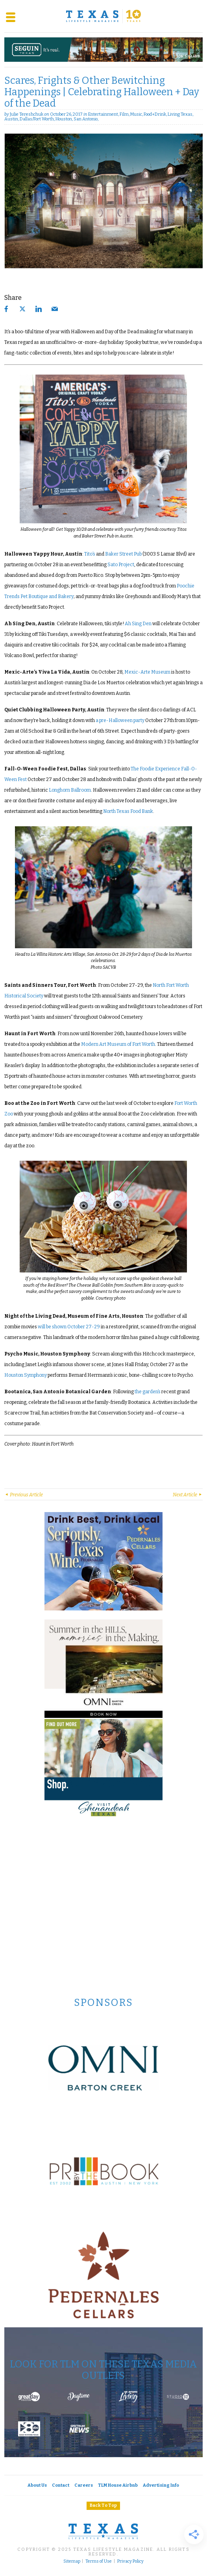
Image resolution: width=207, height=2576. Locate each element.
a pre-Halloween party (120, 720)
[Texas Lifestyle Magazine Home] (103, 16)
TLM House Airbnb (118, 2485)
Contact (60, 2485)
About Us (37, 2485)
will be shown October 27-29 (69, 1327)
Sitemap (71, 2561)
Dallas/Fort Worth (37, 119)
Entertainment (103, 114)
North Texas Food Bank (128, 811)
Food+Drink (155, 114)
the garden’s (148, 1391)
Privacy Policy (130, 2561)
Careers (83, 2485)
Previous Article (23, 1495)
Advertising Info (161, 2485)
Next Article (188, 1495)
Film (124, 114)
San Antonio (86, 119)
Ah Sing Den (138, 623)
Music (136, 114)
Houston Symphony (26, 1375)
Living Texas (180, 114)
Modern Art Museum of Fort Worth (118, 1044)
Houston (63, 119)
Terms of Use (98, 2561)
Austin (11, 119)
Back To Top (103, 2505)
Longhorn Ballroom (70, 790)
